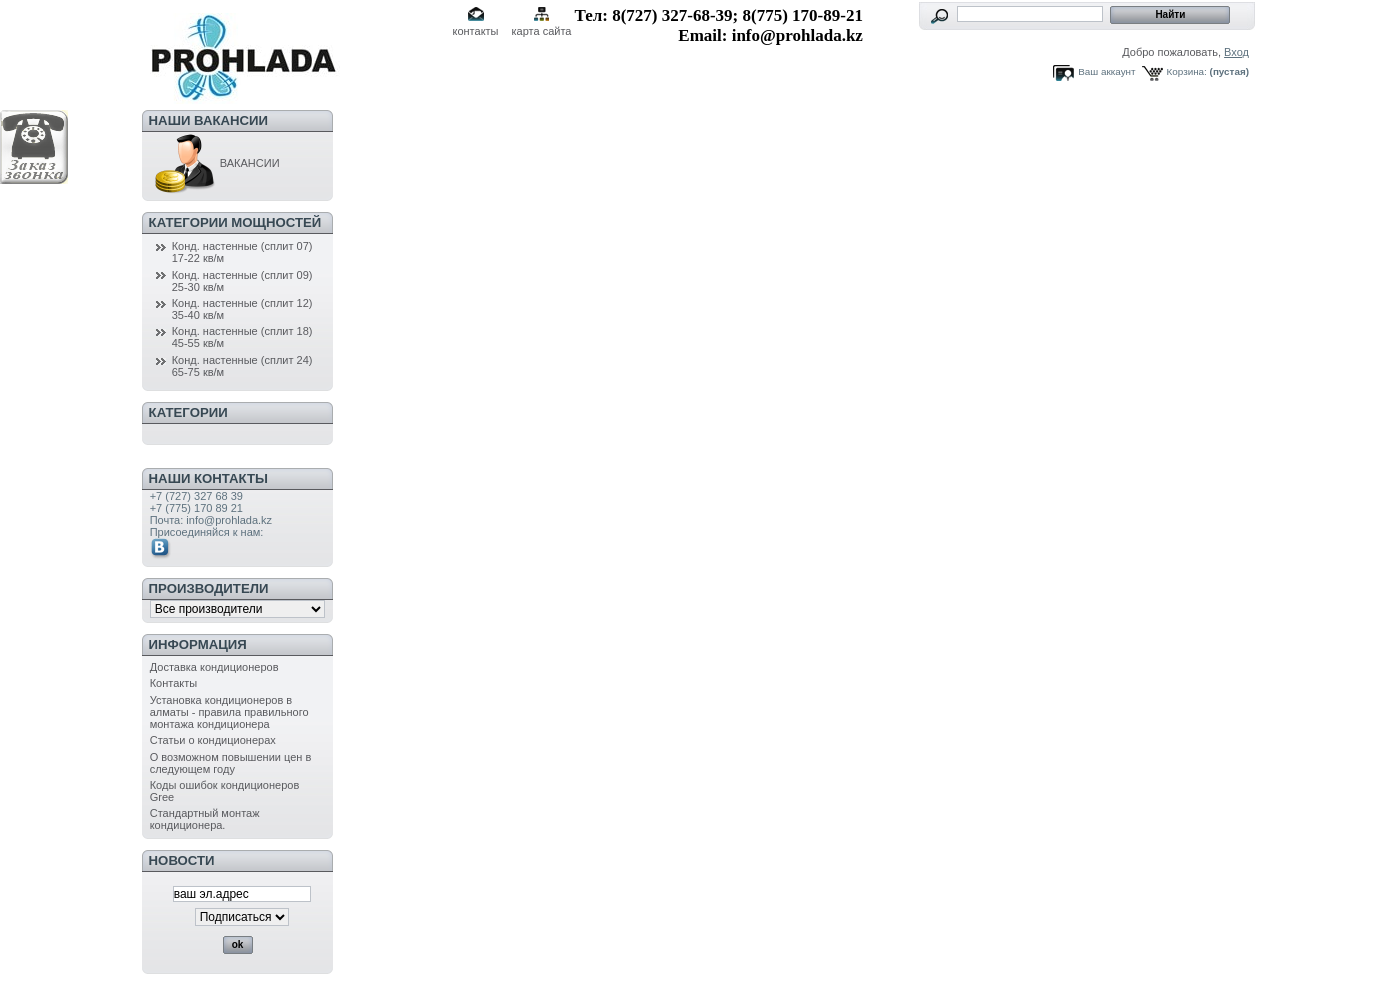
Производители (209, 588)
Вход (1236, 52)
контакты (475, 31)
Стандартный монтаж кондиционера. (205, 819)
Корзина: (1187, 71)
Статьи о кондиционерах (213, 740)
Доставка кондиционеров (214, 667)
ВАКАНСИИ (215, 163)
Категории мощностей (235, 222)
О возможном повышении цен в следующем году (231, 763)
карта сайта (542, 31)
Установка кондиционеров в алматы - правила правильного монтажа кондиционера (229, 712)
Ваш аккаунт (1106, 71)
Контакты (174, 683)
